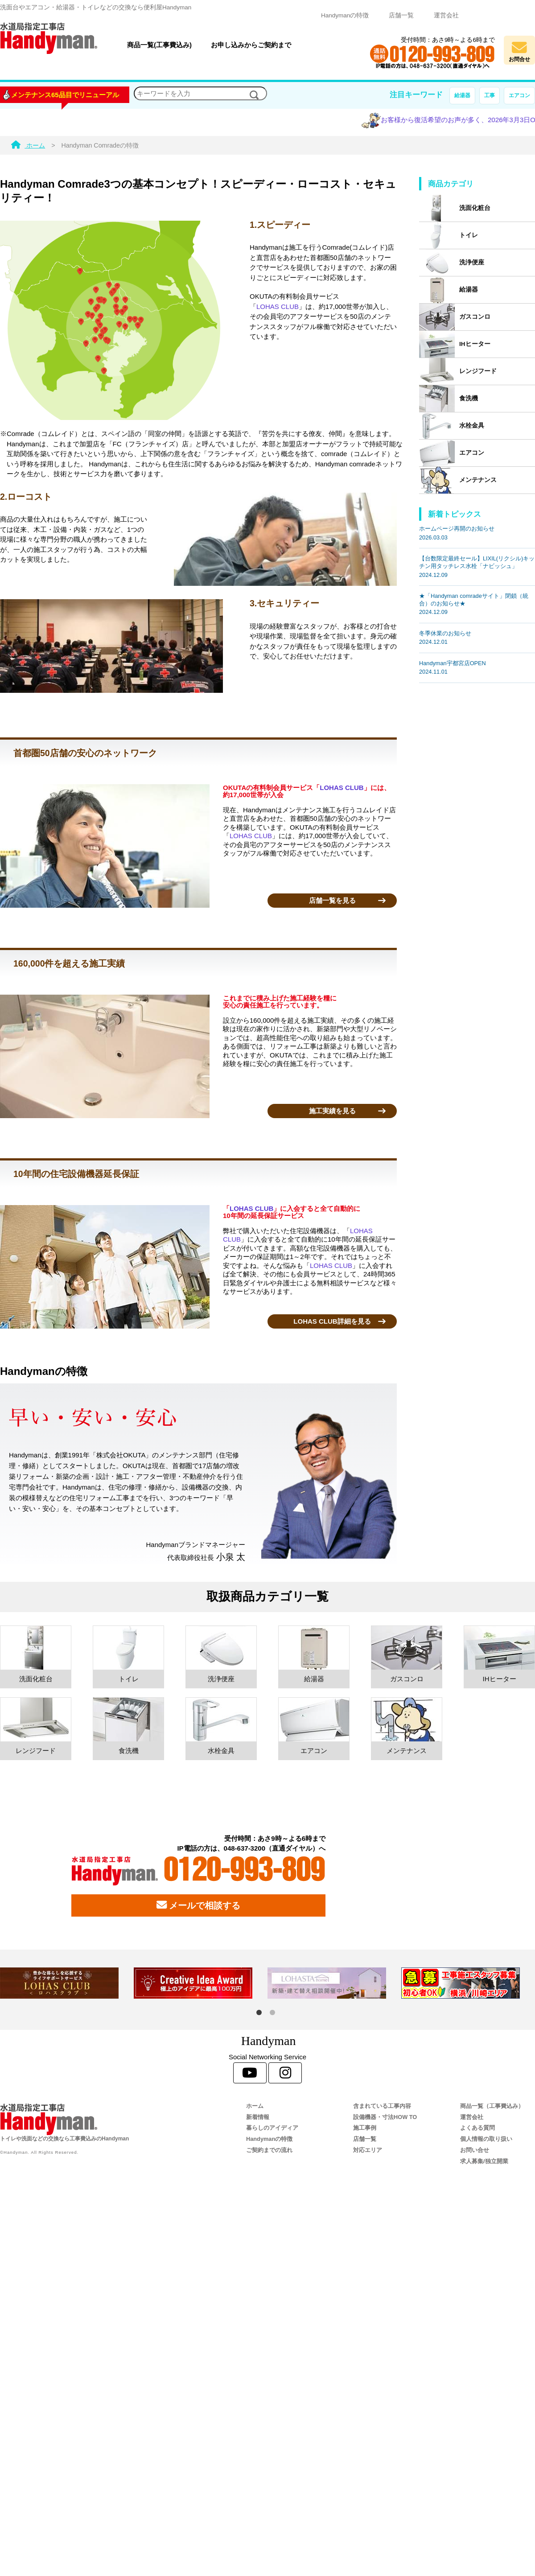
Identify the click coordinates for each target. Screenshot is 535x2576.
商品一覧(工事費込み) (159, 45)
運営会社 (446, 15)
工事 (489, 95)
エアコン (519, 95)
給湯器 (462, 95)
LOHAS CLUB (277, 306)
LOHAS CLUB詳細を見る (331, 1321)
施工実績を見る (332, 1111)
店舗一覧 (401, 15)
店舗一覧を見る (332, 900)
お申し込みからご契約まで (251, 45)
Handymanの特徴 (345, 15)
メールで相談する (198, 1905)
